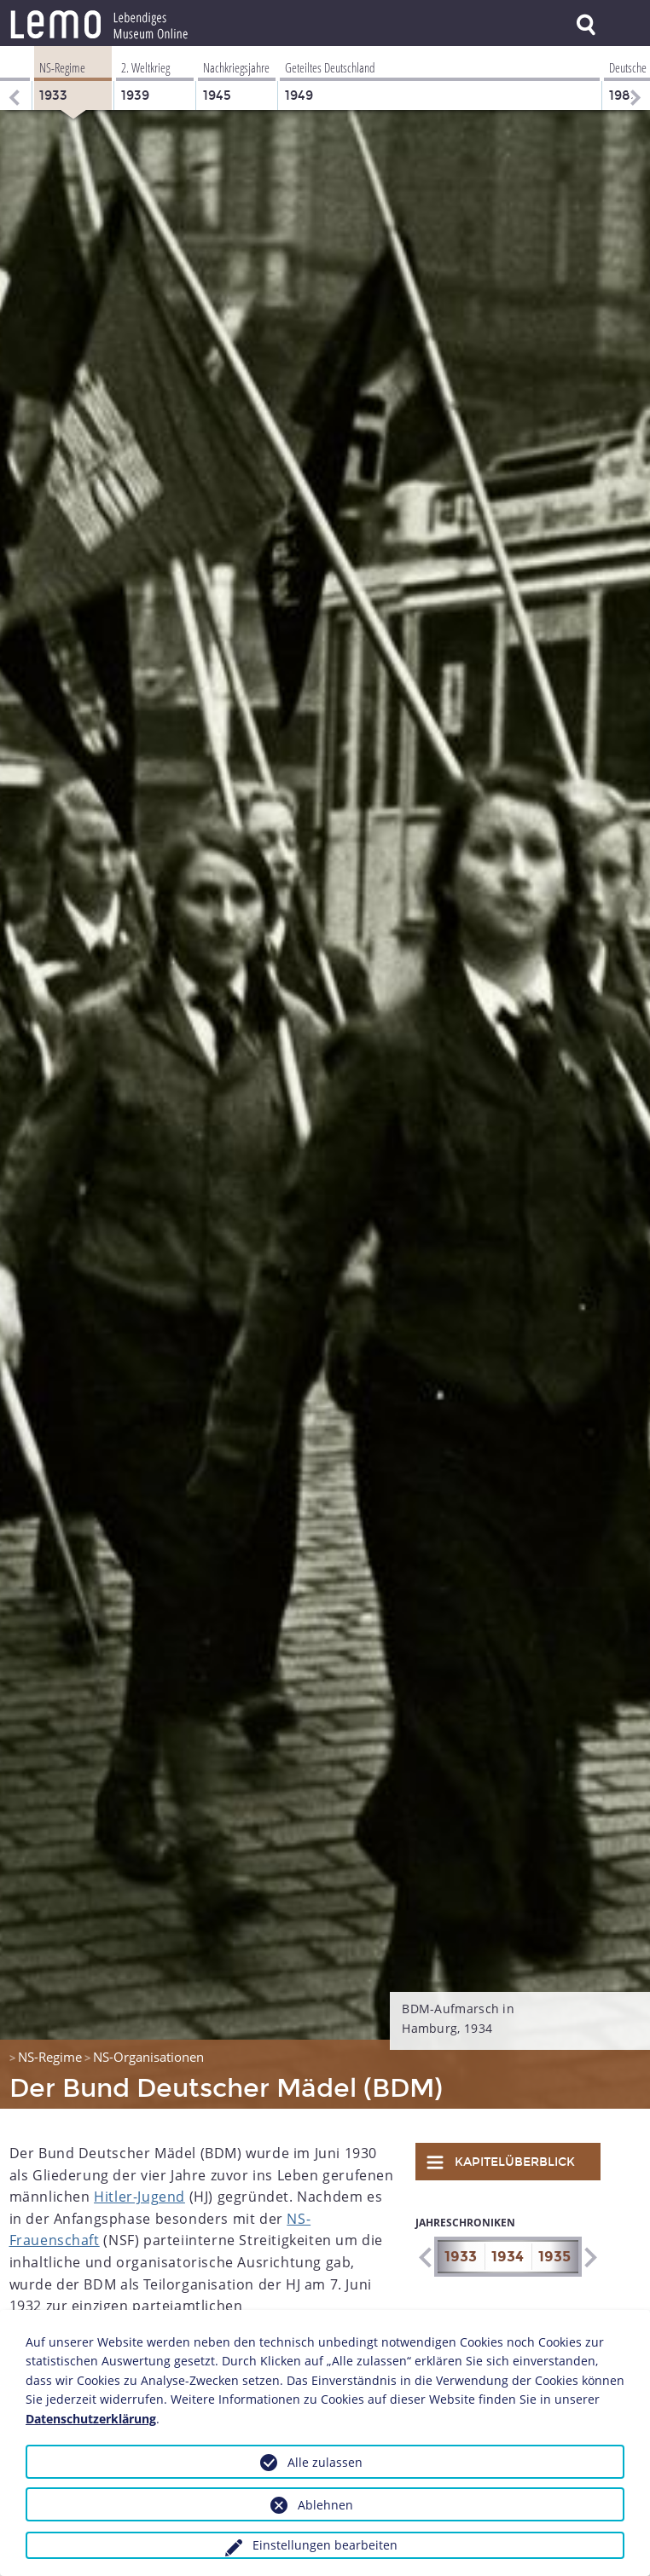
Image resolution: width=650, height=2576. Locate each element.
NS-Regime (50, 2056)
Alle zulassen (325, 2462)
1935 (554, 2257)
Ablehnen (325, 2505)
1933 (460, 2257)
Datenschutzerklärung (91, 2419)
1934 (507, 2257)
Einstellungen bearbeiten (325, 2545)
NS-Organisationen (148, 2056)
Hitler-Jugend (139, 2196)
